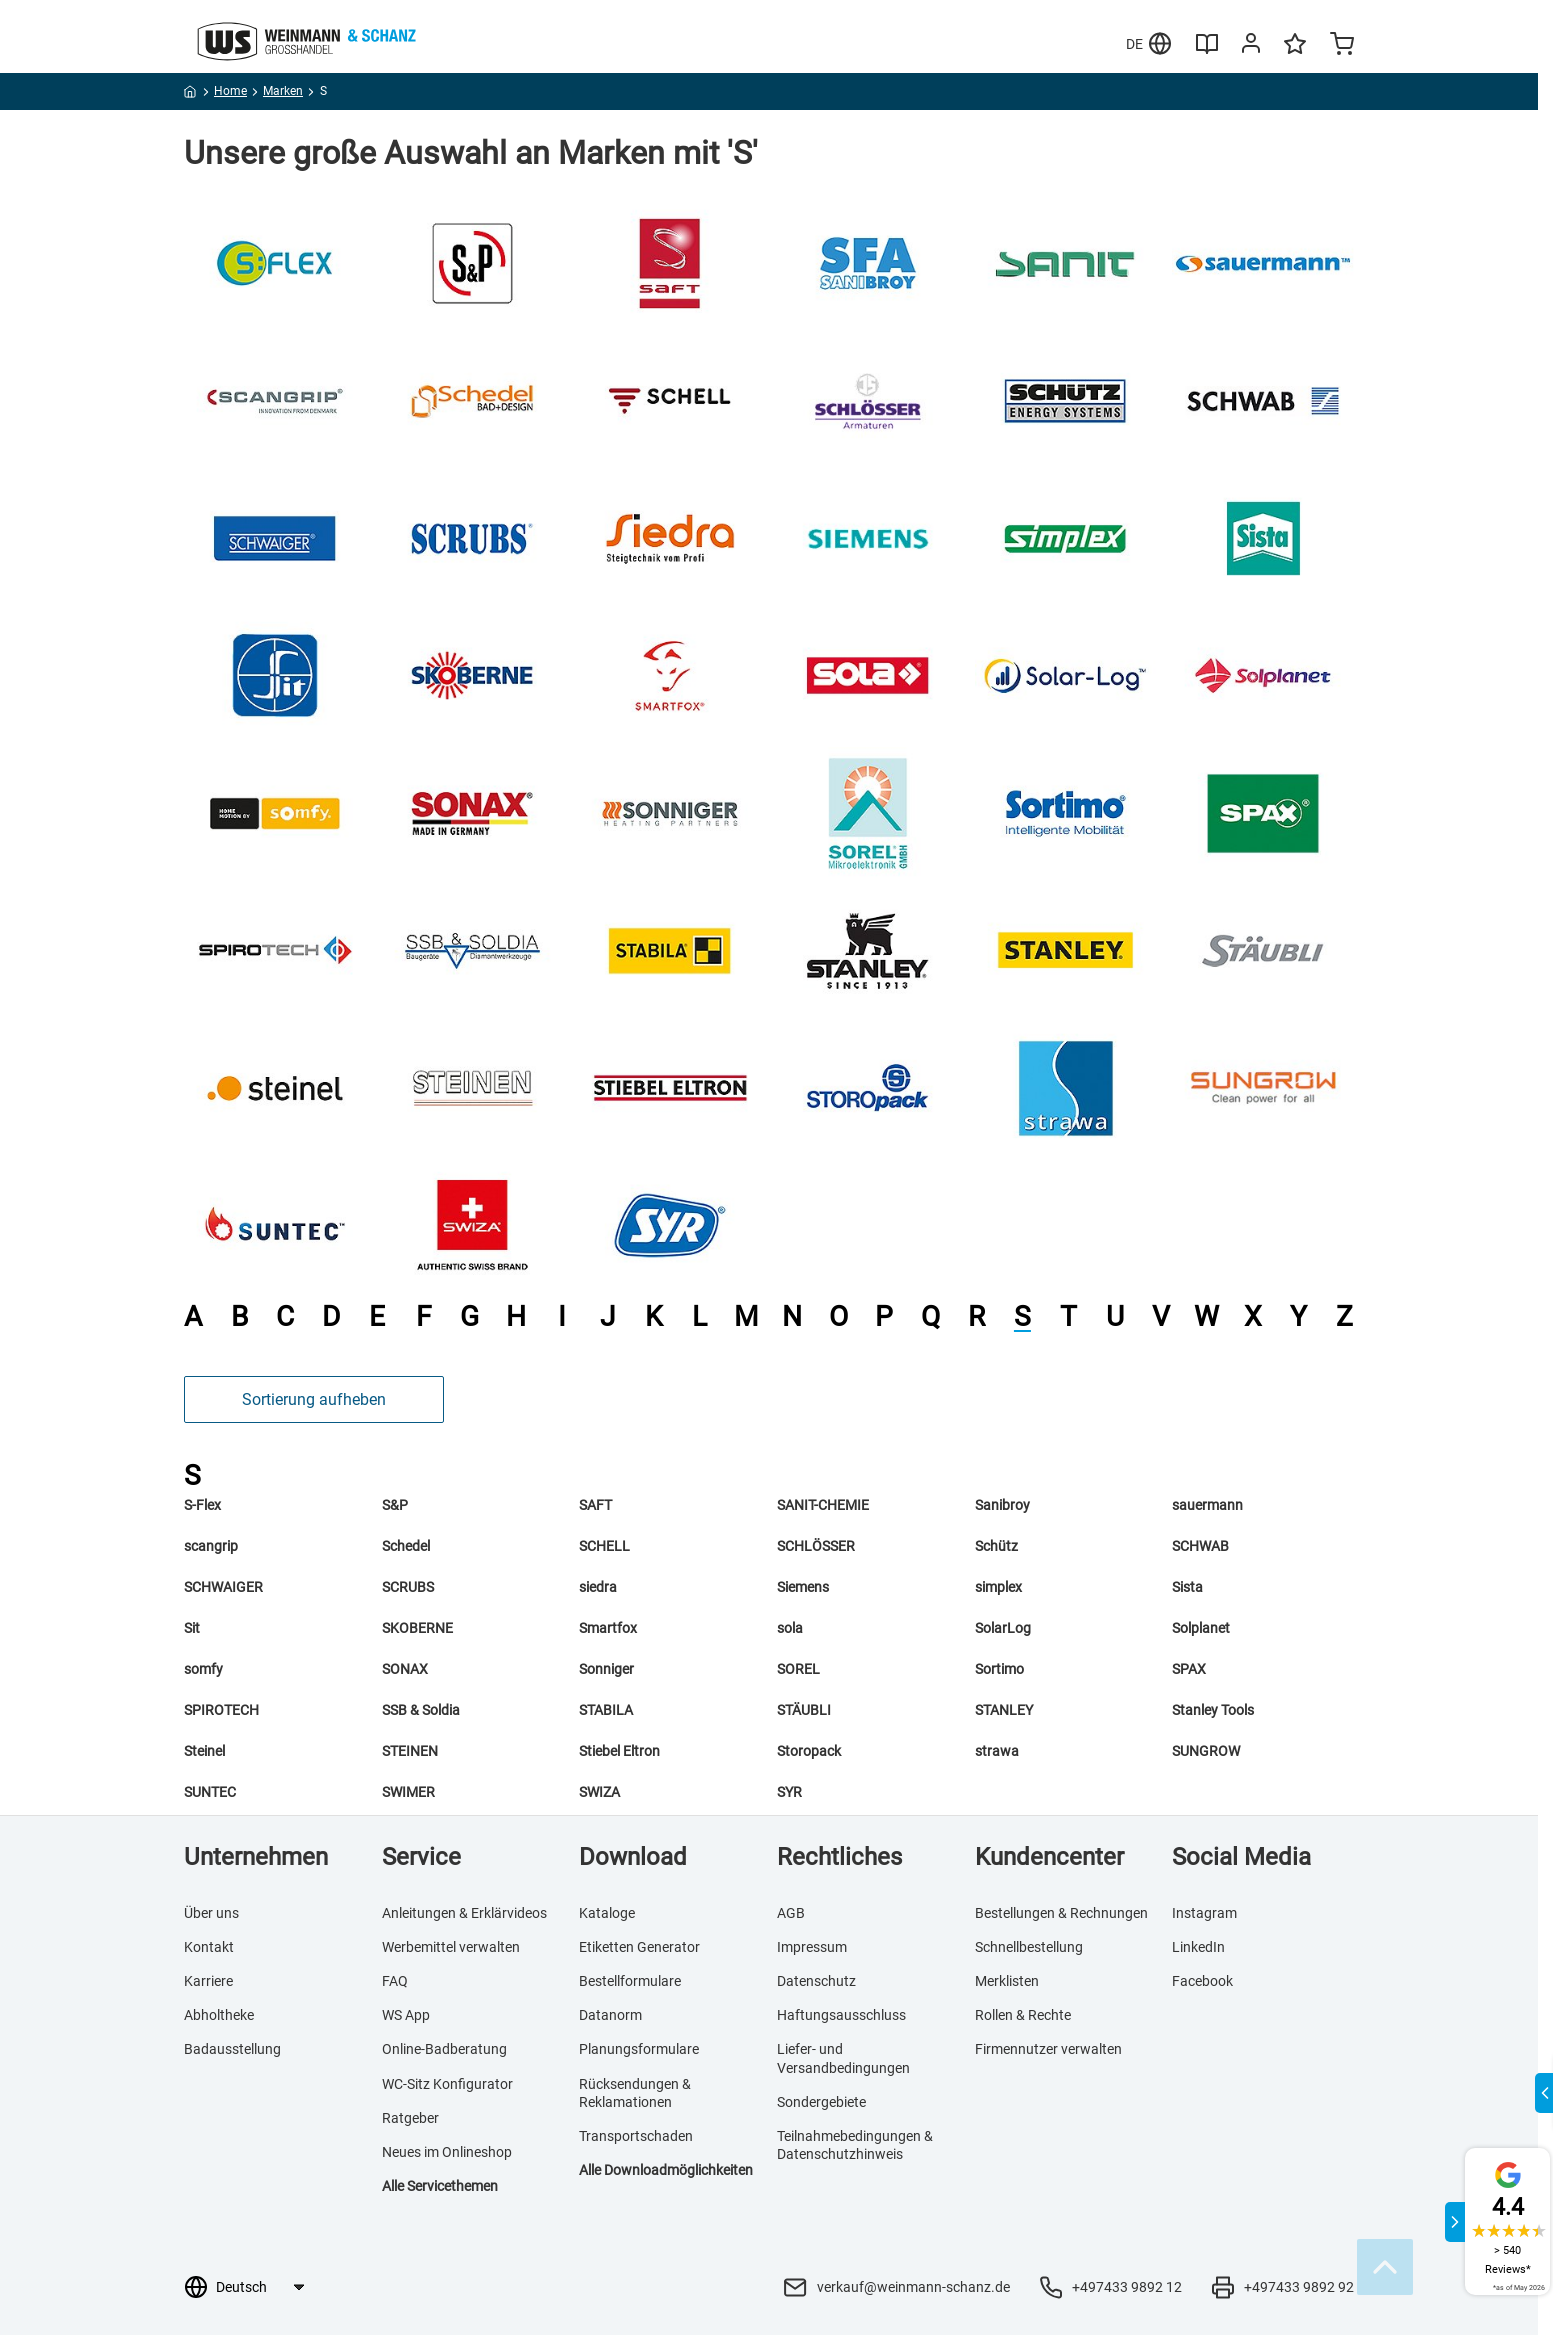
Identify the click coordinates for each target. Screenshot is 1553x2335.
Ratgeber (410, 2118)
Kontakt (209, 1947)
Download (633, 1857)
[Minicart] (1342, 46)
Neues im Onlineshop (447, 2152)
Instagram (1204, 1913)
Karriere (208, 1981)
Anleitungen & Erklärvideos (464, 1913)
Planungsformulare (639, 2049)
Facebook (1202, 1981)
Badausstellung (232, 2049)
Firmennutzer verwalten (1048, 2049)
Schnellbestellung (1029, 1947)
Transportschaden (636, 2136)
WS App (406, 2015)
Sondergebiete (821, 2102)
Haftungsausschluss (841, 2015)
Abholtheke (219, 2015)
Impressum (812, 1947)
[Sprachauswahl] (259, 2287)
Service (421, 1857)
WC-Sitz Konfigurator (447, 2084)
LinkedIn (1198, 1947)
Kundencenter (1049, 1857)
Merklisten (1007, 1981)
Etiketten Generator (639, 1947)
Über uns (211, 1913)
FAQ (395, 1981)
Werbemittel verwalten (451, 1947)
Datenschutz (816, 1981)
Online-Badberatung (444, 2049)
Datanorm (610, 2015)
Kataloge (607, 1913)
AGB (791, 1913)
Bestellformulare (630, 1981)
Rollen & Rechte (1023, 2015)
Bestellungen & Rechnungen (1061, 1913)
